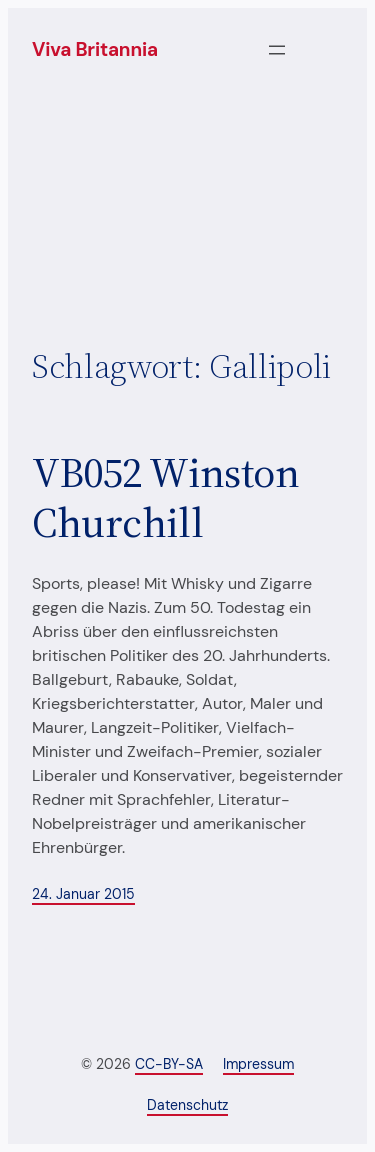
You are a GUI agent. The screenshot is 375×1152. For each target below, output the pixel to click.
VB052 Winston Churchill (166, 497)
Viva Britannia (95, 49)
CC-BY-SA (169, 1064)
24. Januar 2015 (83, 894)
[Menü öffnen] (277, 50)
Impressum (258, 1064)
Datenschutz (187, 1105)
